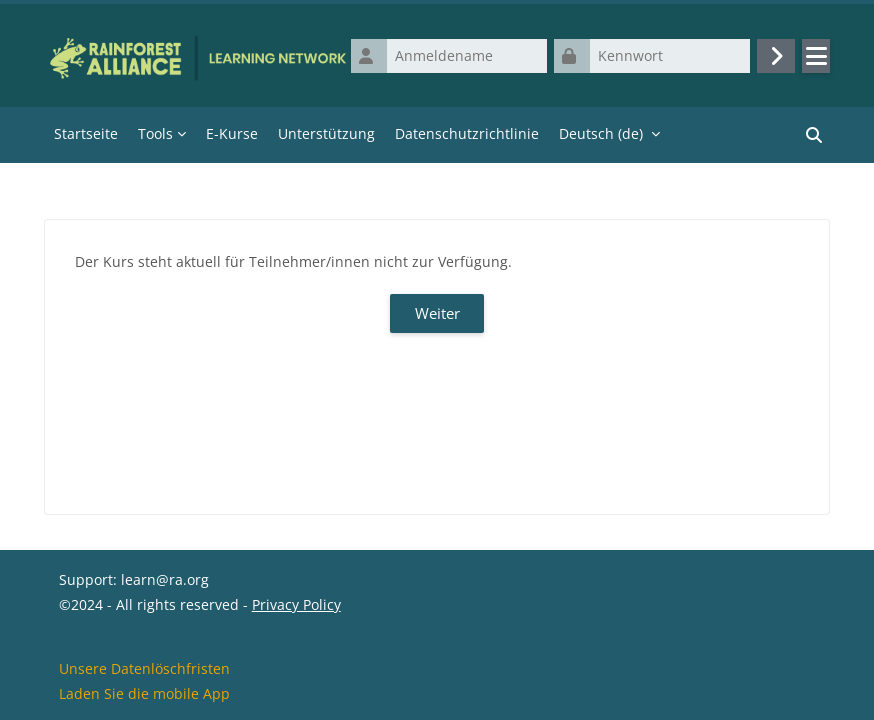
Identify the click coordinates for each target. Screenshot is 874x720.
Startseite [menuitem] (86, 133)
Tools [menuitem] (155, 133)
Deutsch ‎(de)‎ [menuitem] (601, 133)
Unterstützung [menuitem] (326, 133)
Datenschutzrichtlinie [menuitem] (467, 133)
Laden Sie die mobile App (144, 693)
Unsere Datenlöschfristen (144, 668)
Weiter (437, 313)
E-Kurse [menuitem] (232, 133)
